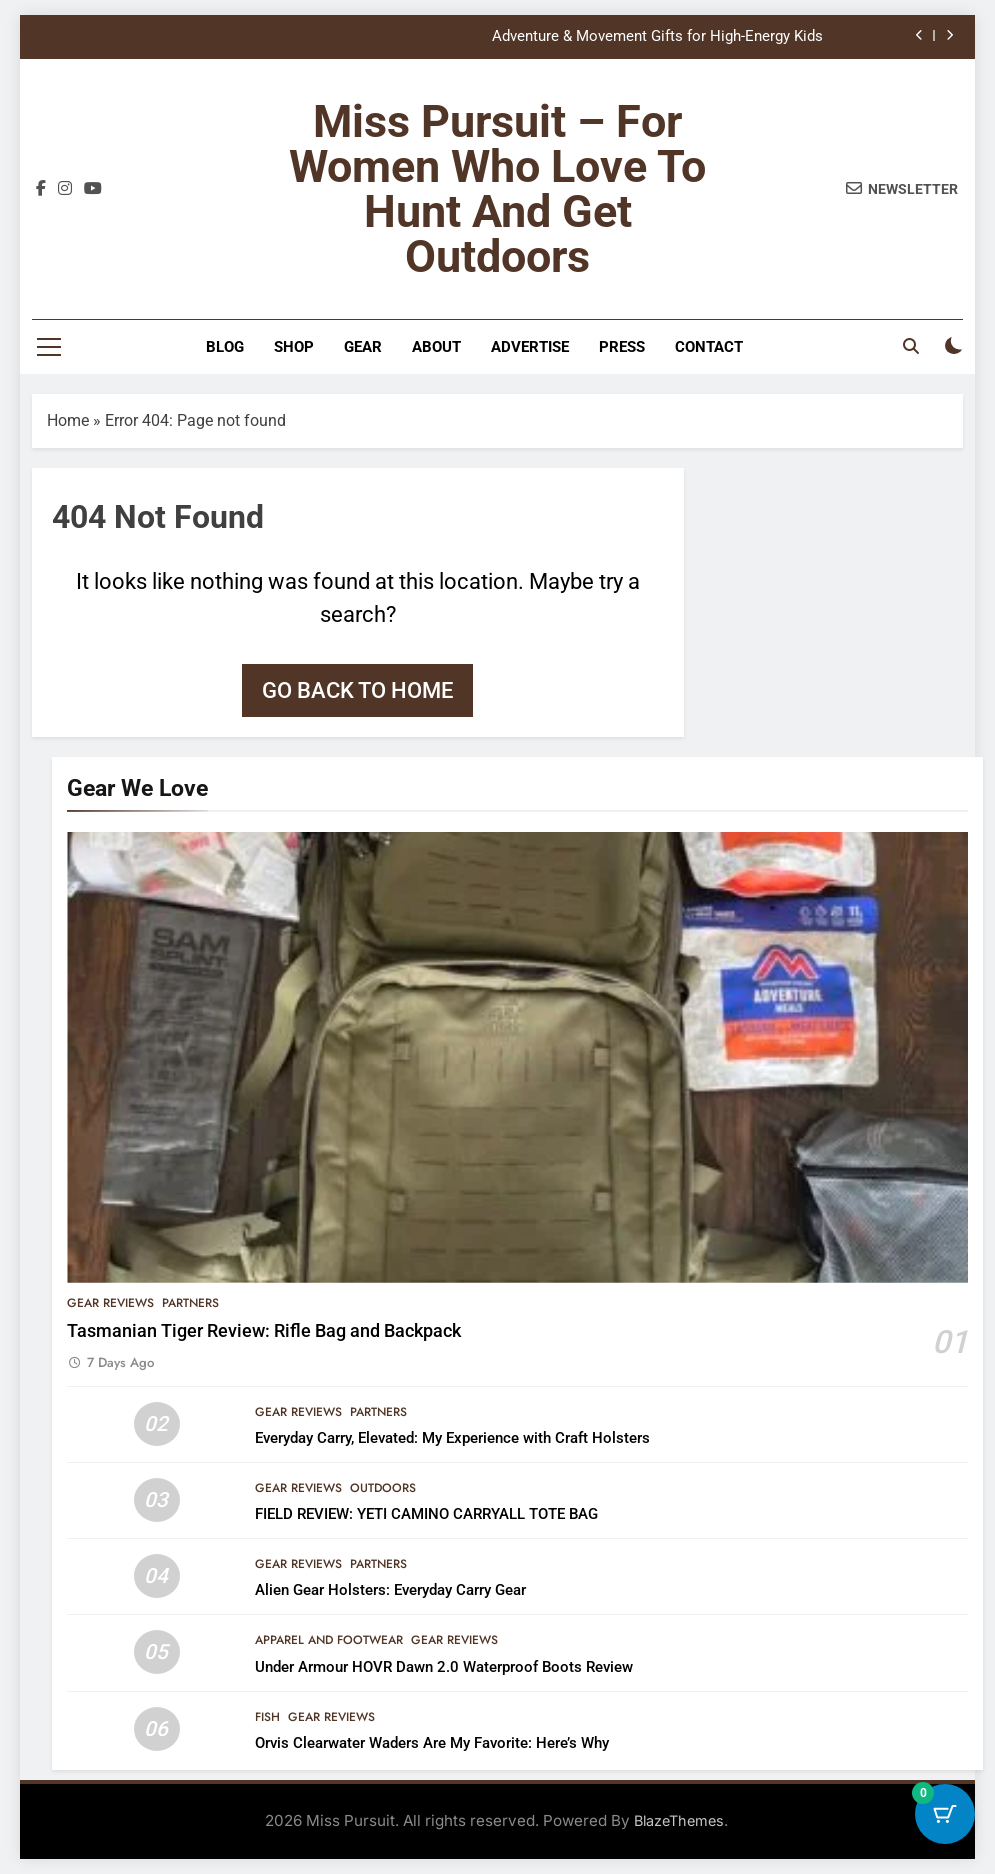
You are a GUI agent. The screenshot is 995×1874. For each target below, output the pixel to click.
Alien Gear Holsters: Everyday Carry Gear (390, 1590)
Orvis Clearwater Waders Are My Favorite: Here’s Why (432, 1743)
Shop (294, 347)
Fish (267, 1717)
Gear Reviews (110, 1303)
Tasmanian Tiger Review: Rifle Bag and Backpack (264, 1331)
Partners (190, 1303)
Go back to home (357, 690)
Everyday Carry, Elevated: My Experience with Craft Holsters (452, 1438)
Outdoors (383, 1488)
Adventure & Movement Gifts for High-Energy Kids (657, 37)
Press (622, 347)
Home (68, 420)
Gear (363, 347)
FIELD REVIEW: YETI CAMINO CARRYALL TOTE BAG (426, 1514)
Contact (709, 347)
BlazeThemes (679, 1820)
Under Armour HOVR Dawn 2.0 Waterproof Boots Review (444, 1667)
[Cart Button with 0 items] (945, 1824)
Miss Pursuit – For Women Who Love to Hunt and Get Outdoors (497, 189)
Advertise (530, 347)
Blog (225, 347)
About (436, 347)
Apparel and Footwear (329, 1640)
